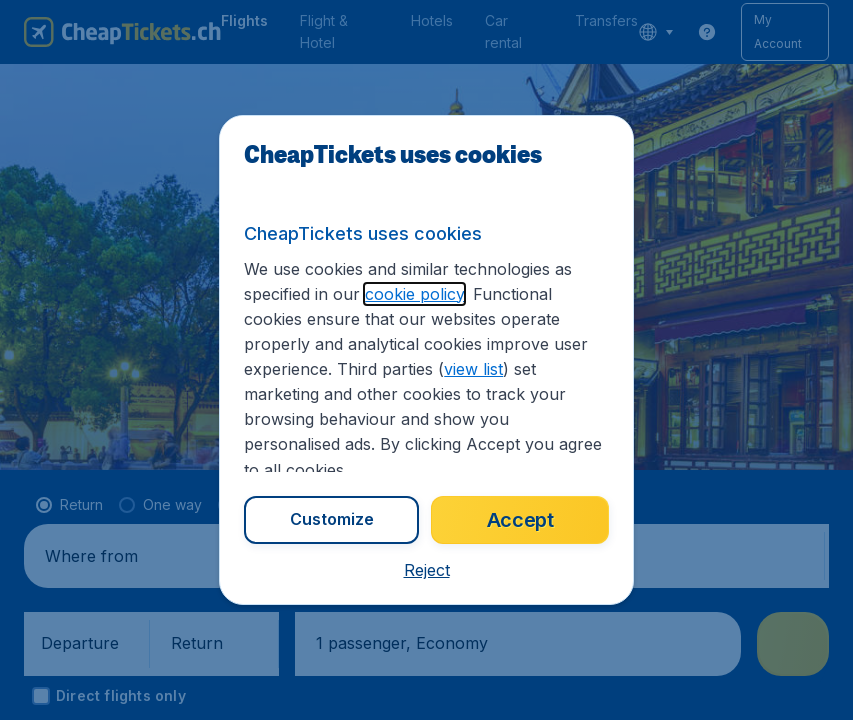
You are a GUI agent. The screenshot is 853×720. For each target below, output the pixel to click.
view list (473, 369)
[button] (427, 570)
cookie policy (414, 294)
